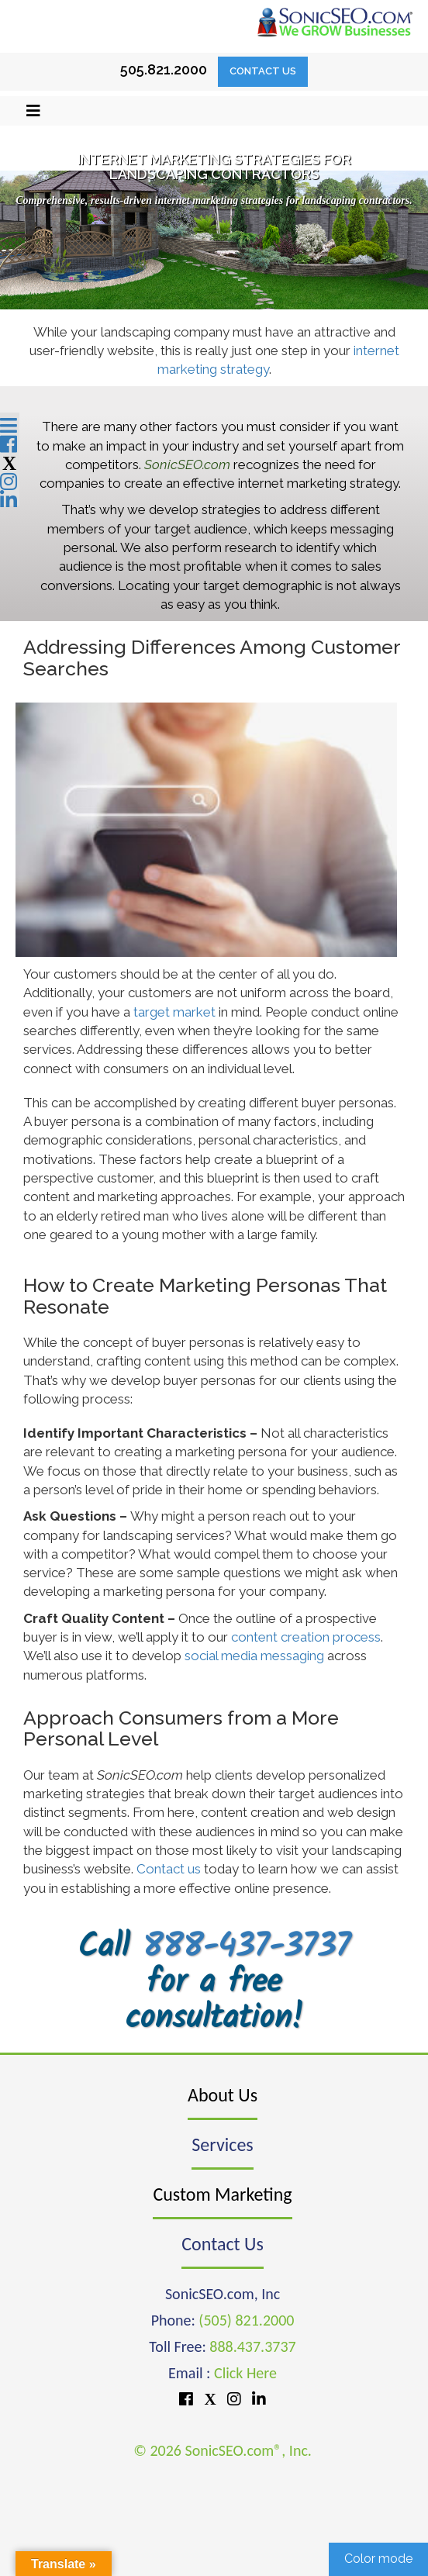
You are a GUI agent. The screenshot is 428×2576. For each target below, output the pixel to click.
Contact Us (263, 71)
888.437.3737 (252, 2346)
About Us (222, 2095)
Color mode (378, 2558)
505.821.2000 (163, 69)
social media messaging (254, 1655)
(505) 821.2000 (246, 2320)
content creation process (306, 1637)
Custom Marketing (222, 2194)
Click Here (245, 2373)
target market (174, 1012)
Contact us (168, 1869)
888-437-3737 (246, 1947)
